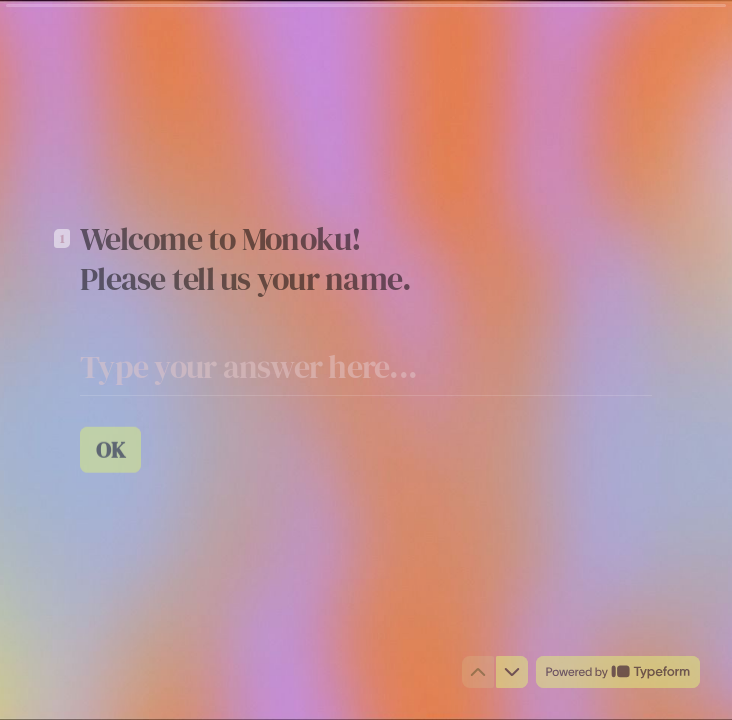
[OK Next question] (110, 449)
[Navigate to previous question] (478, 672)
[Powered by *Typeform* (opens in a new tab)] (618, 672)
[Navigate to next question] (512, 672)
